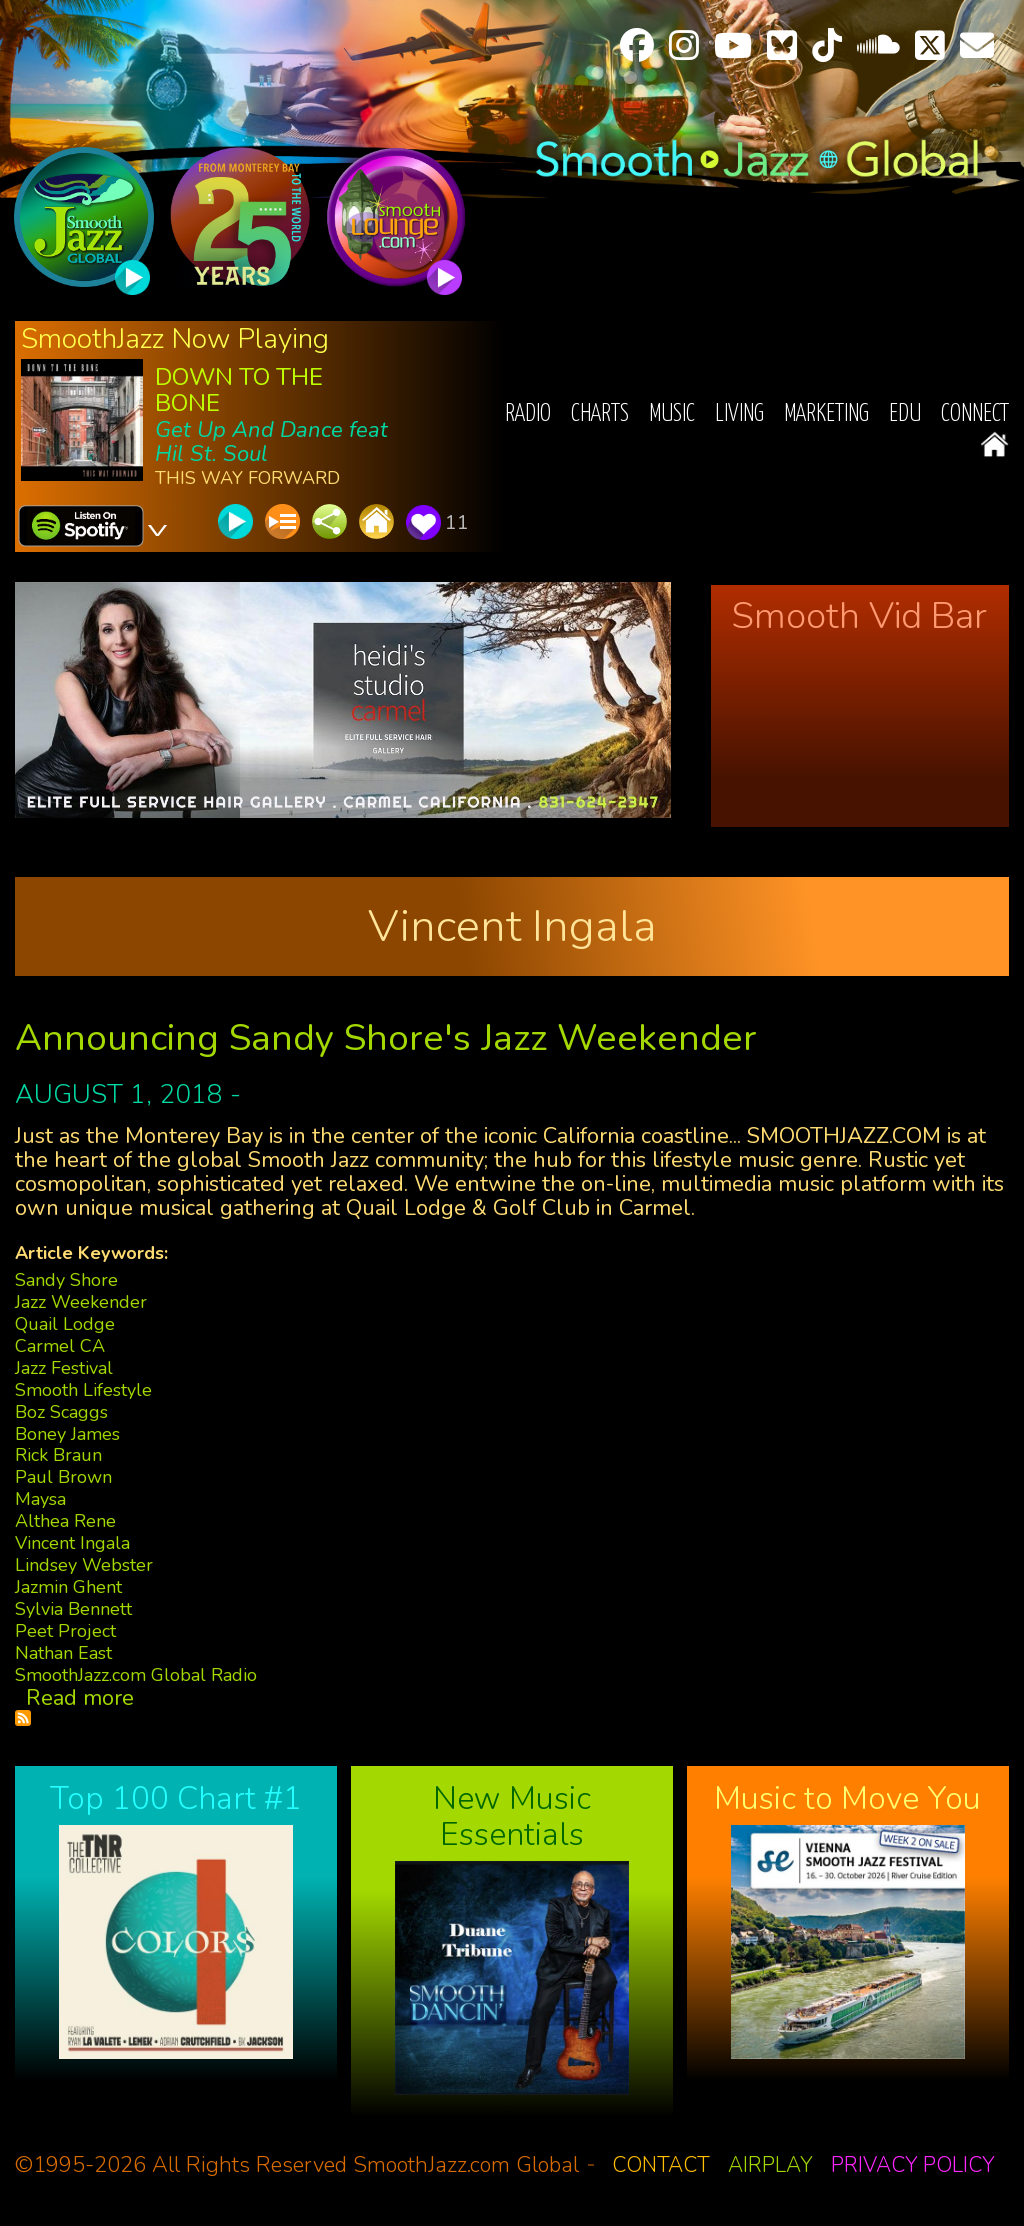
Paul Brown (63, 1477)
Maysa (40, 1499)
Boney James (67, 1434)
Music (672, 414)
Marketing (826, 414)
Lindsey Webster (84, 1565)
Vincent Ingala (72, 1543)
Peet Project (65, 1631)
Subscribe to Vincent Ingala (23, 1718)
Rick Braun (58, 1455)
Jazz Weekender (81, 1302)
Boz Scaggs (61, 1412)
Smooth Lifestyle (83, 1390)
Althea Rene (65, 1521)
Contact (661, 2165)
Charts (600, 414)
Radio (528, 414)
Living (739, 414)
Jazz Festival (64, 1368)
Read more (80, 1698)
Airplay (770, 2165)
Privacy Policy (913, 2165)
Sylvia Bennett (73, 1609)
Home (994, 444)
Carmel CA (60, 1346)
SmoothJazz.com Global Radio (136, 1675)
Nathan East (63, 1653)
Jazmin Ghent (68, 1587)
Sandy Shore (66, 1280)
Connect (975, 414)
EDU (905, 414)
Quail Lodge (65, 1324)
